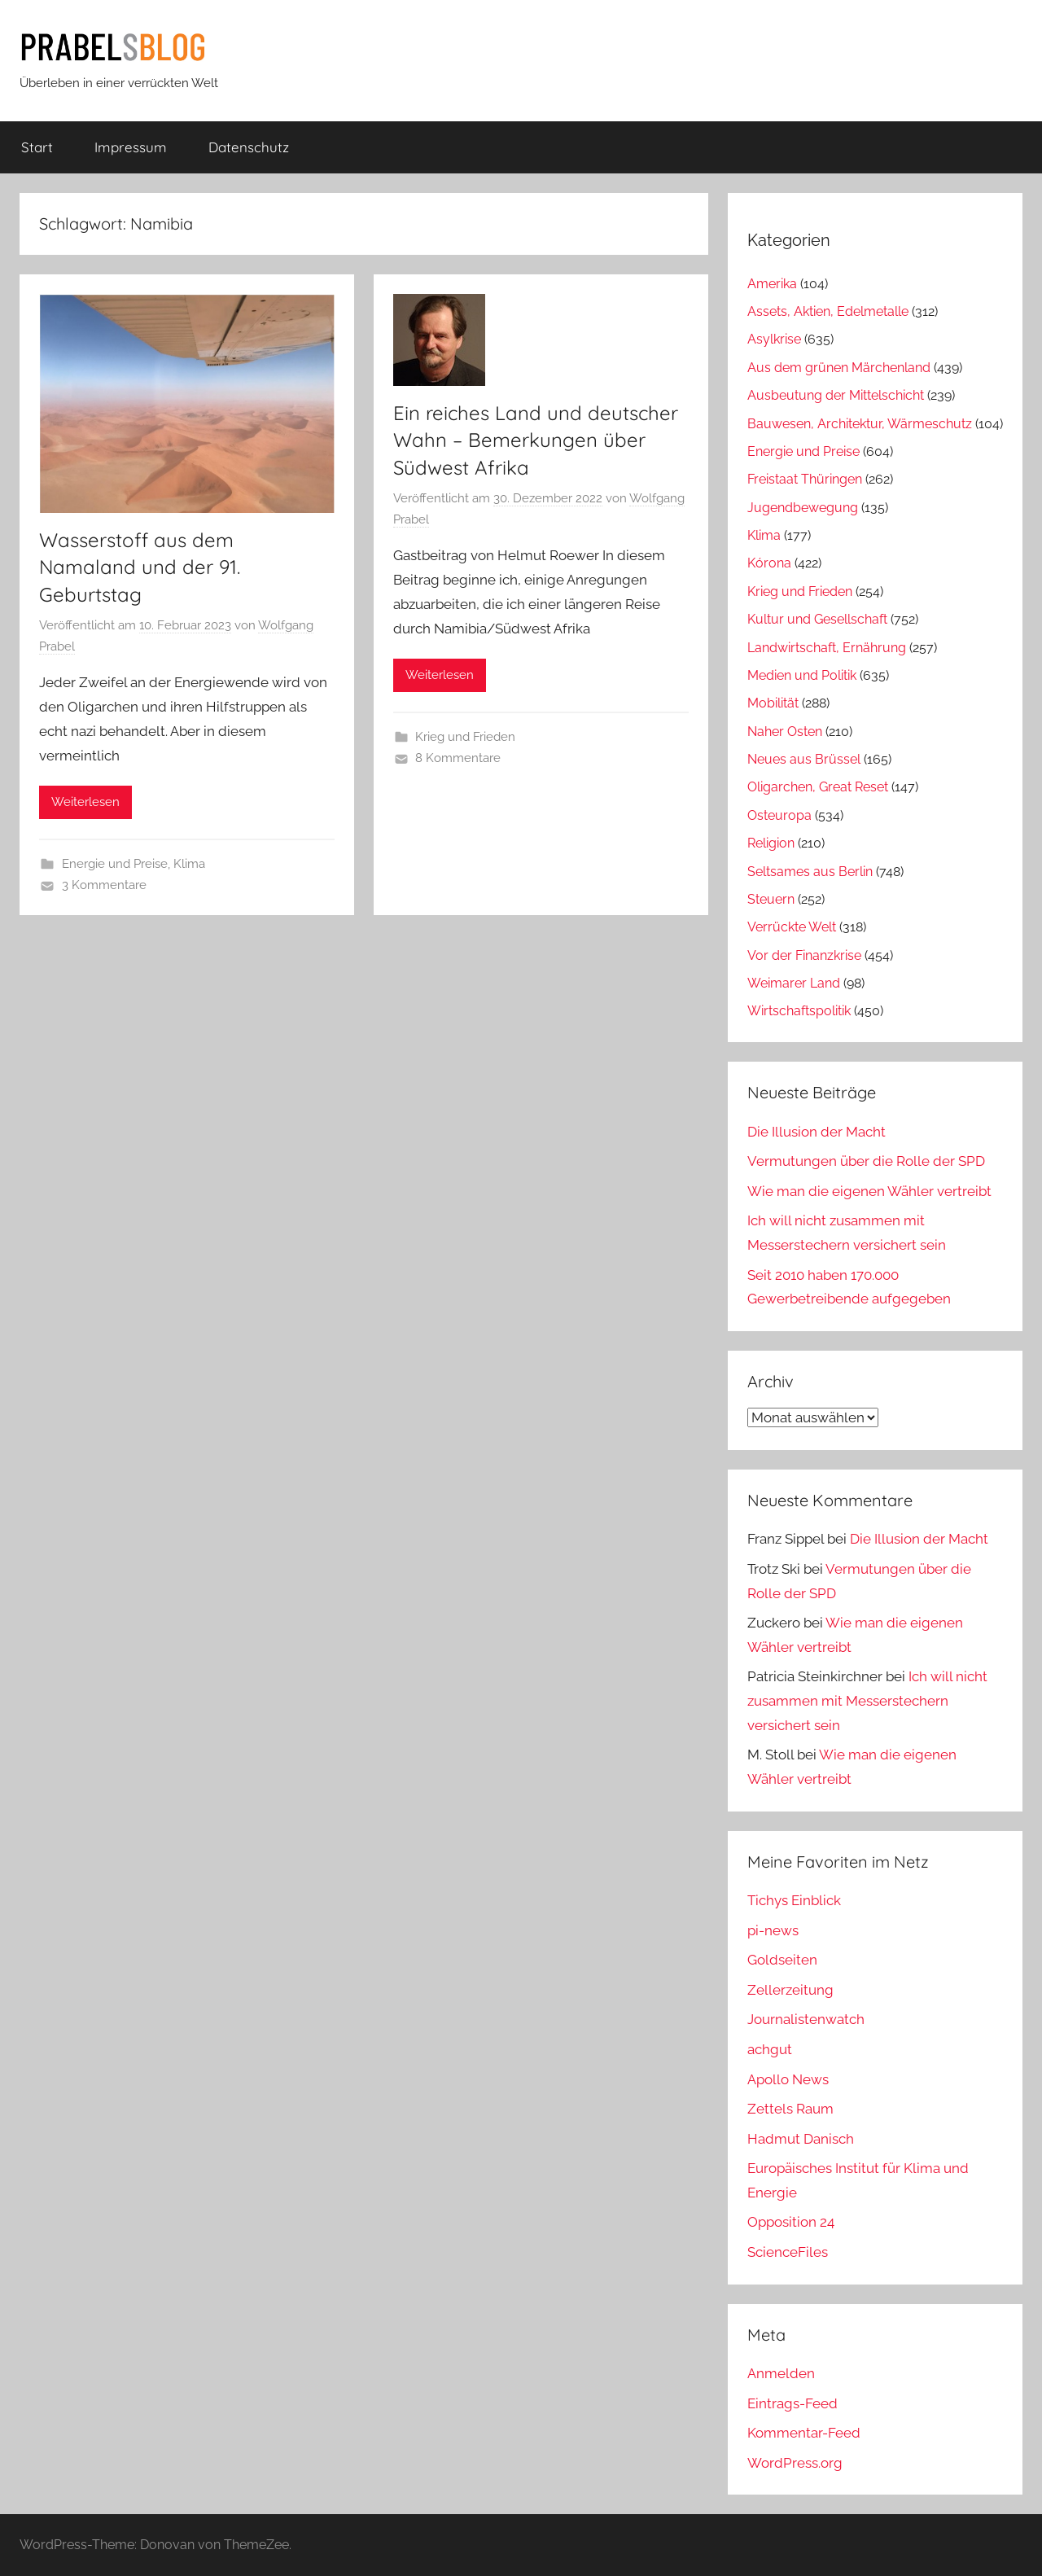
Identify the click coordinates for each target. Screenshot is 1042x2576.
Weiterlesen (85, 802)
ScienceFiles (787, 2252)
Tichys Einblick (794, 1900)
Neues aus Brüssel (803, 759)
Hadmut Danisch (800, 2139)
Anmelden (781, 2373)
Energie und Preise (115, 863)
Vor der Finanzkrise (804, 955)
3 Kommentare (104, 885)
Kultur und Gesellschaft (817, 619)
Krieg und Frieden (465, 736)
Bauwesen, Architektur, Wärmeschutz (859, 424)
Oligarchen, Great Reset (817, 787)
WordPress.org (795, 2463)
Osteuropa (779, 815)
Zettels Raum (790, 2109)
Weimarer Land (793, 983)
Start (37, 147)
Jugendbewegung (802, 507)
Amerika (772, 283)
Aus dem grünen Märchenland (838, 367)
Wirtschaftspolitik (799, 1011)
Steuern (771, 899)
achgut (769, 2049)
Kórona (769, 563)
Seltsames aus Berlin (810, 871)
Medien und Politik (801, 675)
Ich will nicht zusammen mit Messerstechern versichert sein (867, 1700)
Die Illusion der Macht (816, 1132)
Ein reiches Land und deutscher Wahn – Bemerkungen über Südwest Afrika (535, 440)
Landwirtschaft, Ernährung (826, 647)
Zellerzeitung (790, 1990)
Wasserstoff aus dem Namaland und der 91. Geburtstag (139, 567)
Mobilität (773, 703)
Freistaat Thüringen (804, 479)
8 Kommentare (458, 758)
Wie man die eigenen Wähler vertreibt (869, 1191)
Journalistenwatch (806, 2019)
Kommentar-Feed (803, 2433)
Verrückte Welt (791, 927)
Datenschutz (248, 147)
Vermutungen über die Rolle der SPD (866, 1161)
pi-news (773, 1930)
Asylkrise (774, 339)
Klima (189, 863)
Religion (771, 843)
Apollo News (788, 2079)
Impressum (130, 147)
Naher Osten (784, 731)
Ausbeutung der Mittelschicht (835, 395)
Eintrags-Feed (792, 2403)
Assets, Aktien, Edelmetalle (827, 311)
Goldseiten (782, 1960)
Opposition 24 (790, 2222)
